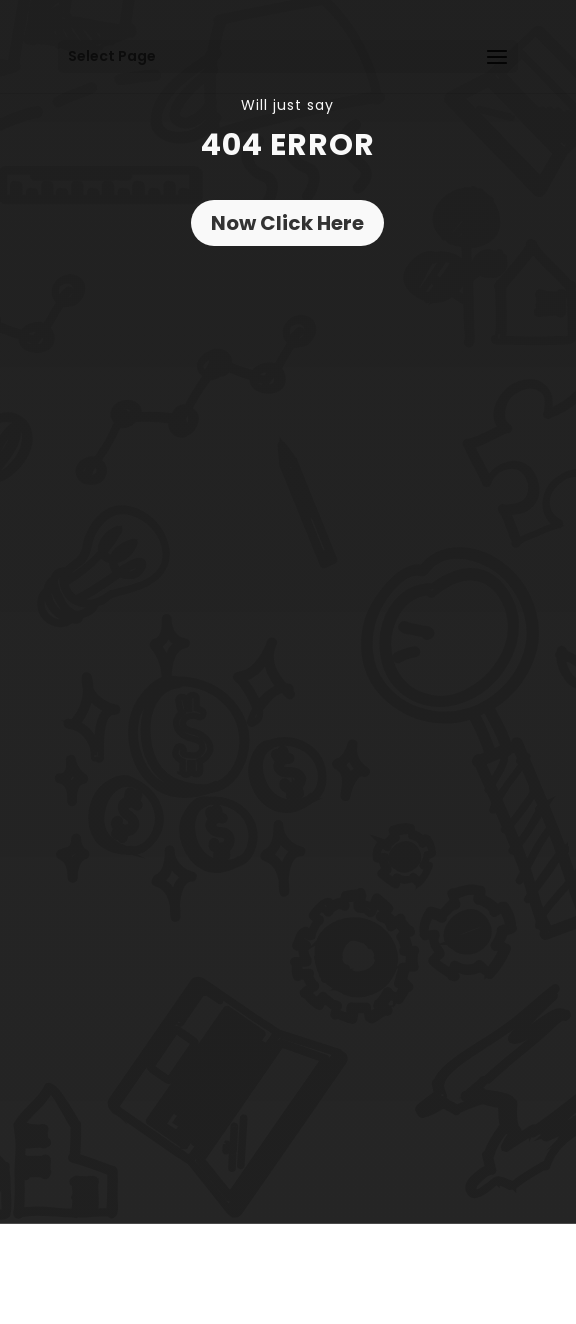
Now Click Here (287, 223)
